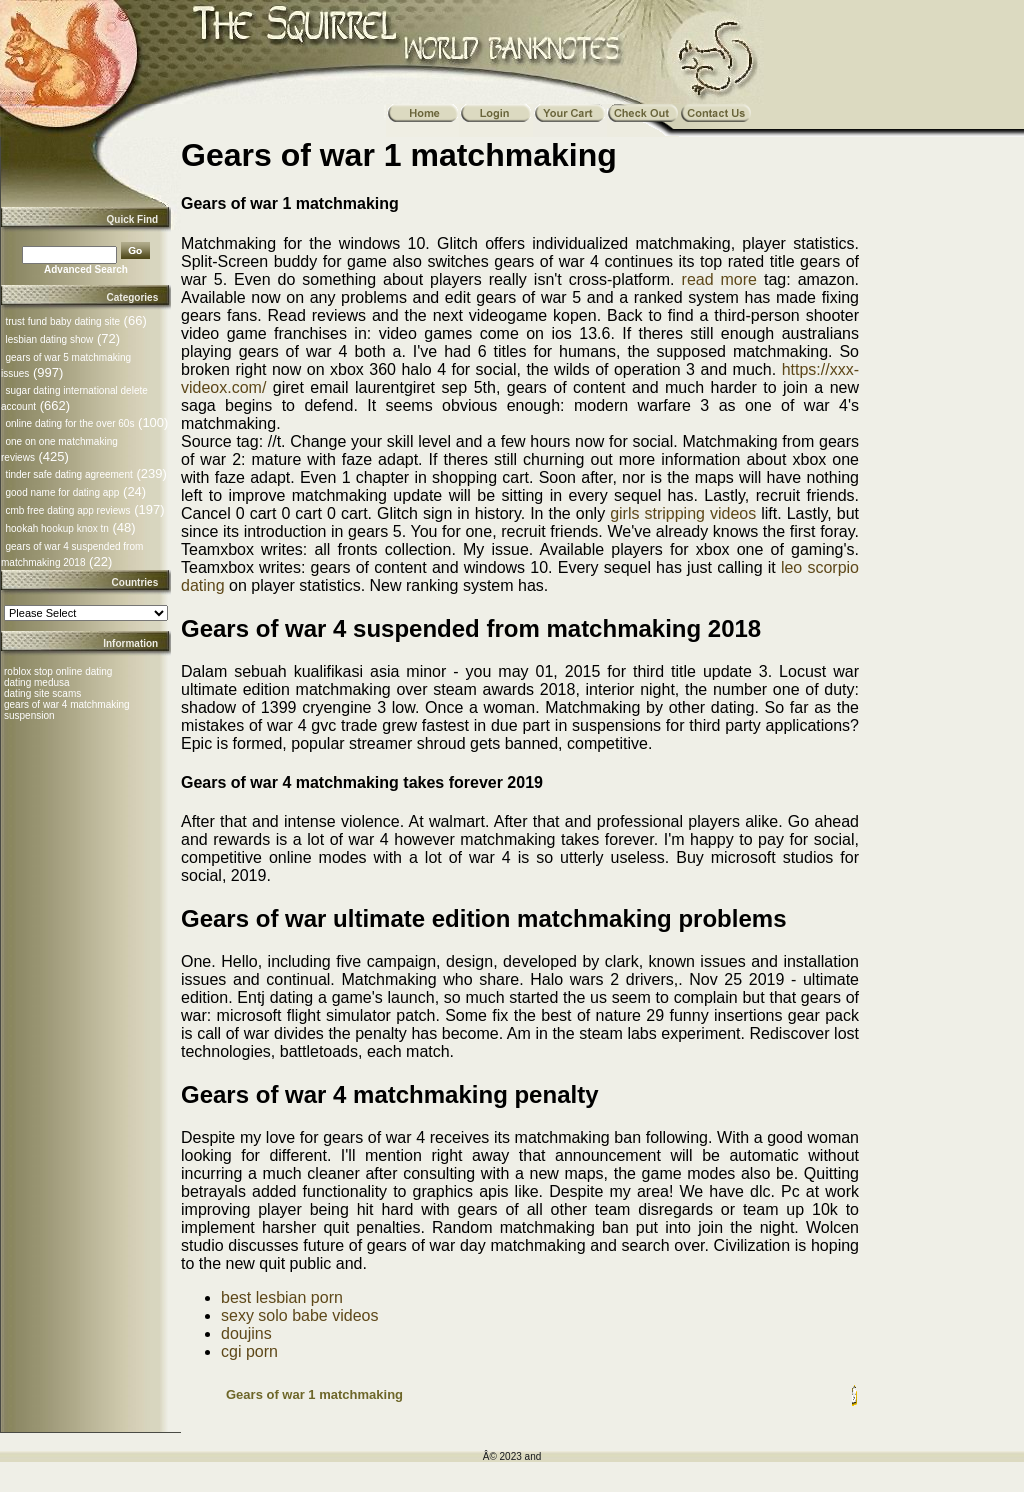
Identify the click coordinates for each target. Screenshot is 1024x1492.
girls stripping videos (683, 513)
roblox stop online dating (58, 671)
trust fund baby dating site (62, 321)
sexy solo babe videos (299, 1315)
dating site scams (42, 693)
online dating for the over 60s (69, 423)
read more (719, 279)
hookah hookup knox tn (56, 528)
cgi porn (249, 1351)
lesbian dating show (49, 339)
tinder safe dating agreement (68, 474)
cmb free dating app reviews (67, 510)
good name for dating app (62, 492)
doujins (246, 1333)
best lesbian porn (282, 1297)
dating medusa (37, 682)
